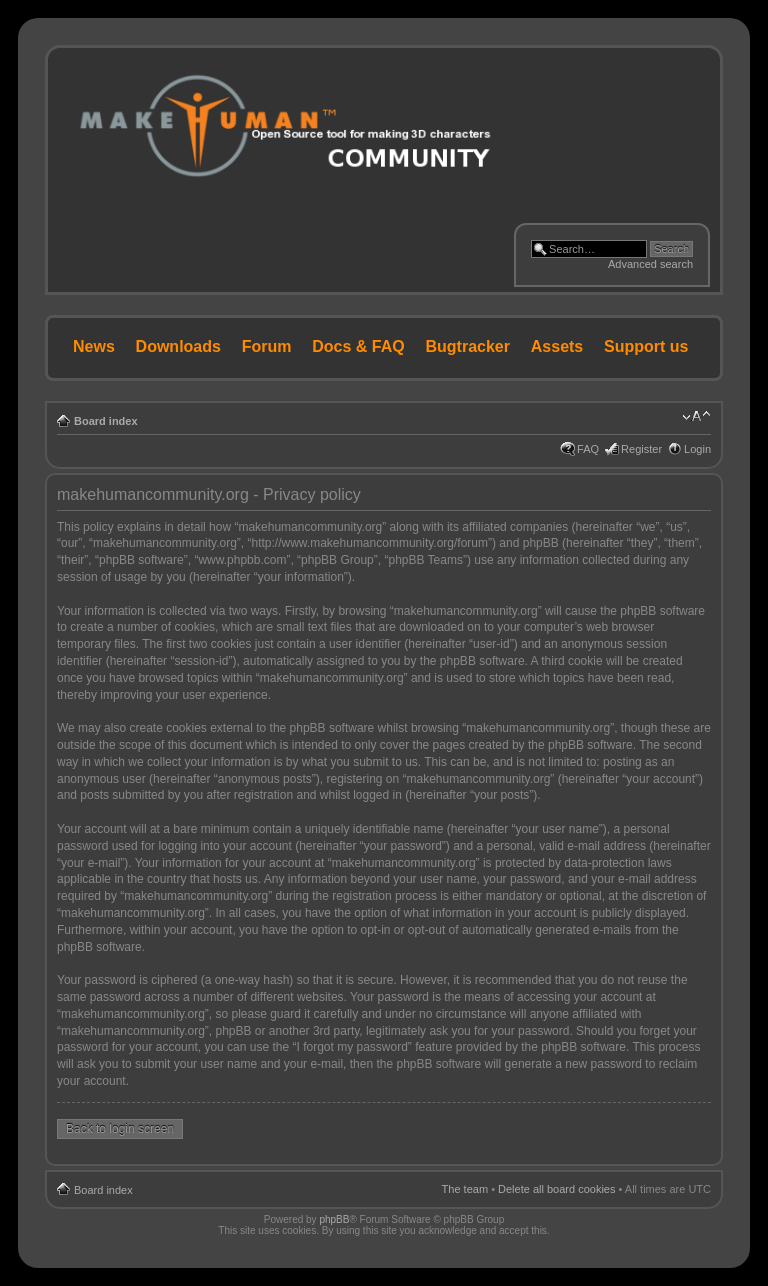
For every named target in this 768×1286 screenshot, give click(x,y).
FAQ (588, 449)
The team (465, 1189)
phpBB (334, 1219)
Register (641, 449)
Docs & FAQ (358, 346)
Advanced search (650, 264)
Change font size (696, 417)
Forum (267, 346)
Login (697, 449)
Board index (106, 421)
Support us (646, 346)
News (94, 346)
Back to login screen (120, 1129)
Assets (557, 346)
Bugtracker (468, 346)
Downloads (178, 346)
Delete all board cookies (556, 1189)
